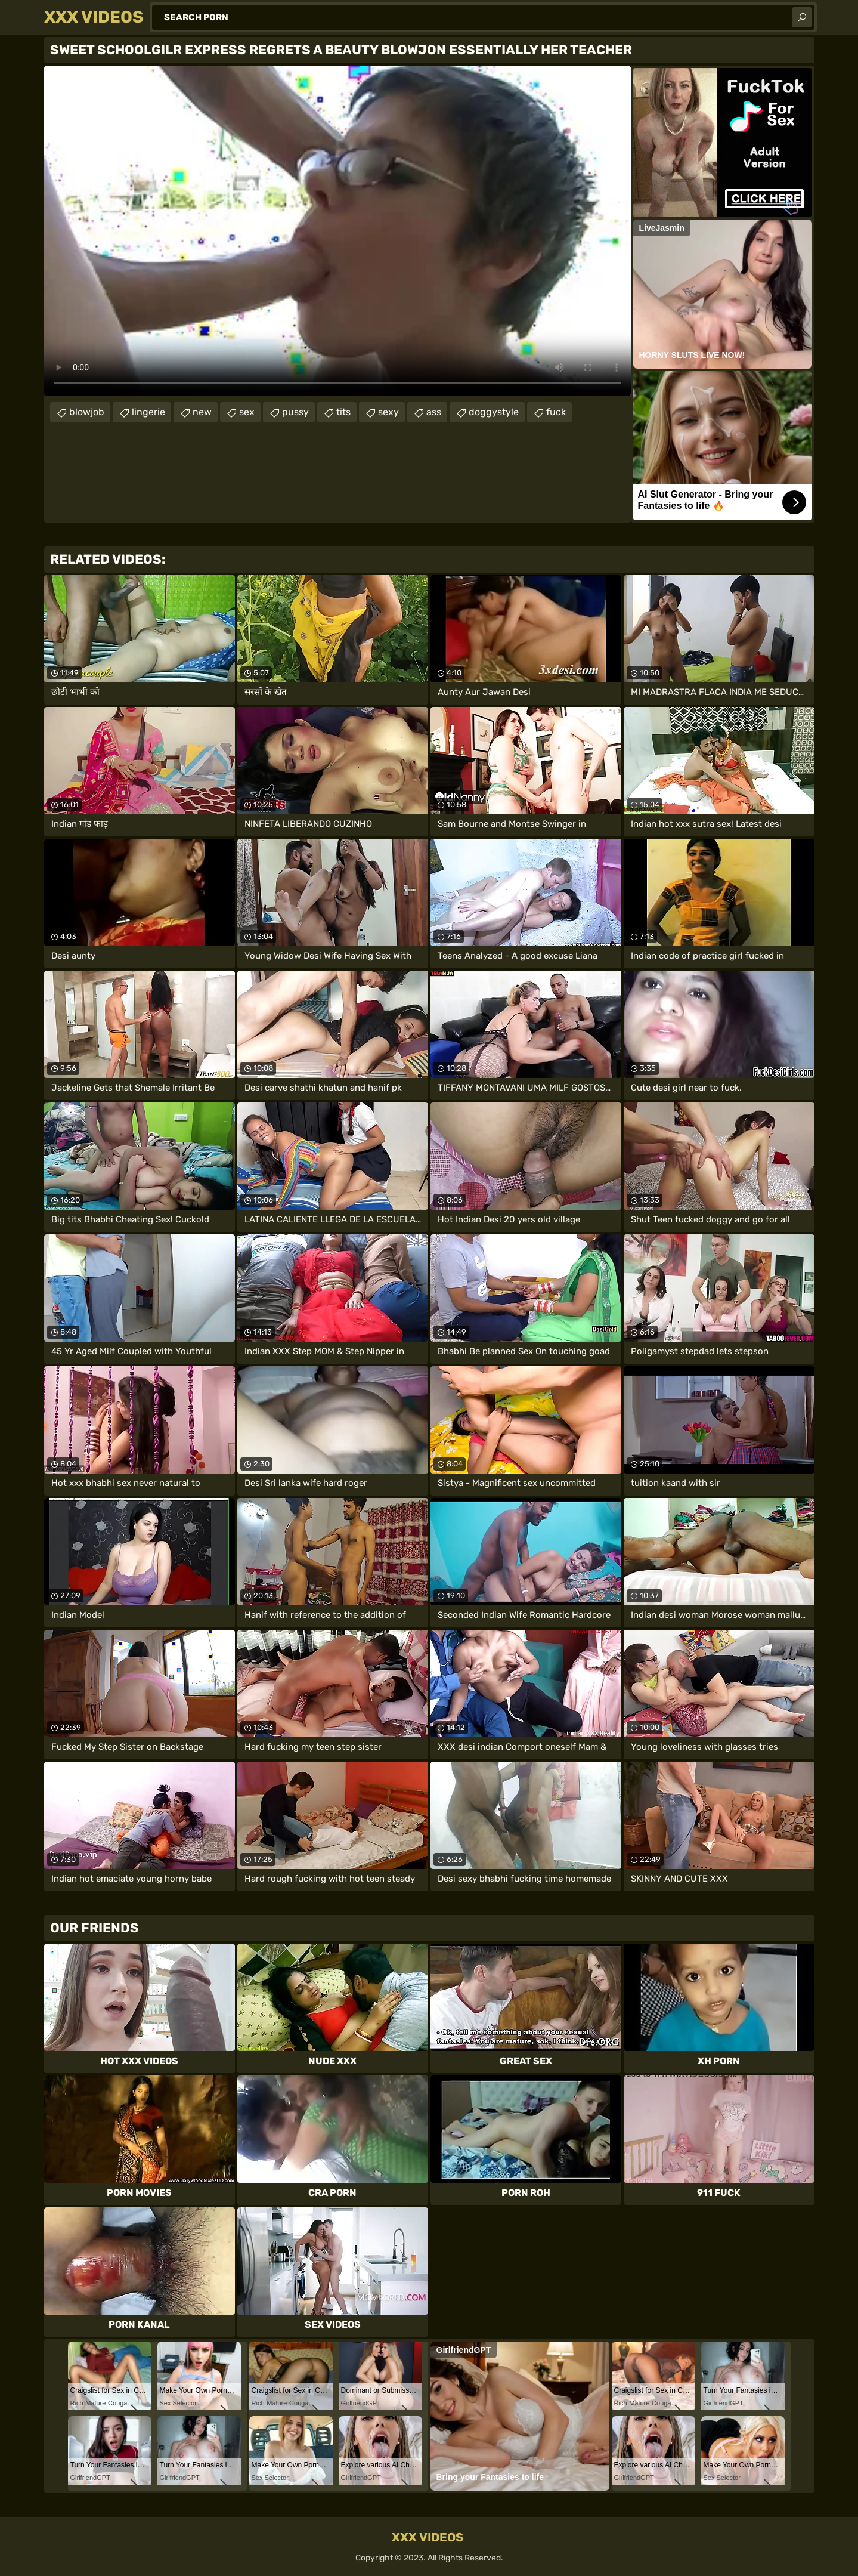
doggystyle (494, 412)
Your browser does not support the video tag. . (337, 231)
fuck (556, 412)
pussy (295, 412)
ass (433, 412)
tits (343, 412)
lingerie (148, 412)
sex (247, 412)
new (202, 412)
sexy (388, 412)
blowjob (86, 412)
